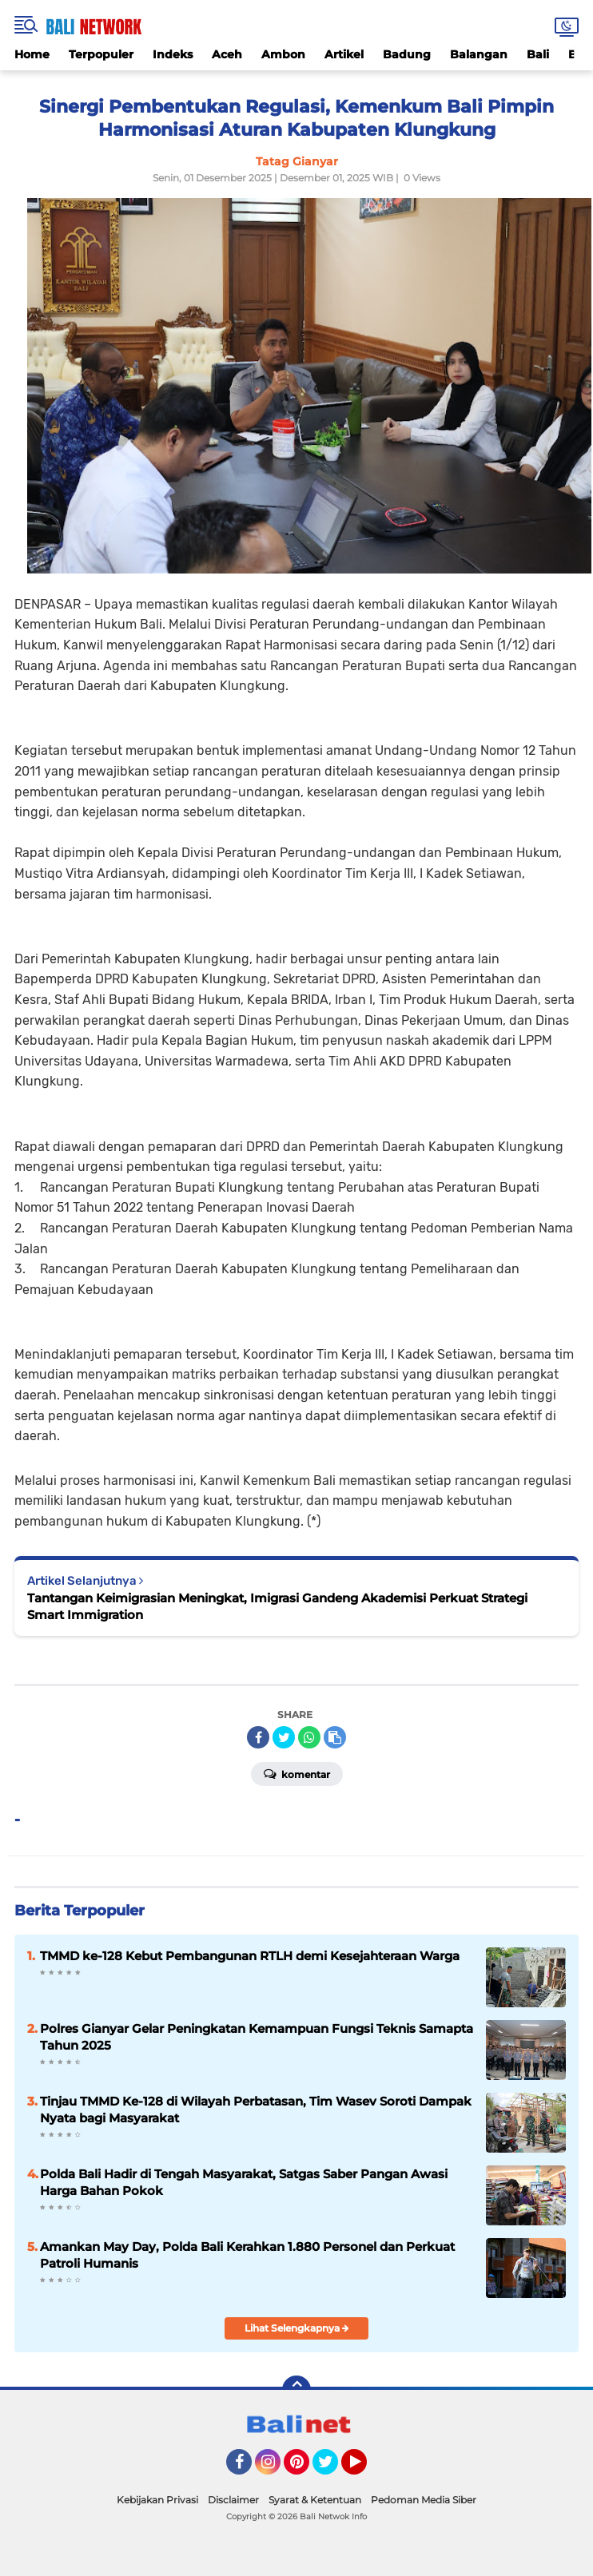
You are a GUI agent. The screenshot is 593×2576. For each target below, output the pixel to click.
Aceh (227, 54)
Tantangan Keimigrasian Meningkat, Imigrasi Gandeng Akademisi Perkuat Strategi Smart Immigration (277, 1606)
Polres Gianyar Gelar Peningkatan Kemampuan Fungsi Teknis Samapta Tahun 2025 (256, 2037)
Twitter (332, 2469)
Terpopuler (101, 54)
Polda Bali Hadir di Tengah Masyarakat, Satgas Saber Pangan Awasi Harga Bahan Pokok (244, 2182)
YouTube (365, 2469)
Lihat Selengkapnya (297, 2328)
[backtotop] (296, 2390)
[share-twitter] (284, 1737)
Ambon (283, 54)
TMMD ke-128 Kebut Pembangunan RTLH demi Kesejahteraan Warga (250, 1955)
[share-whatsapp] (309, 1737)
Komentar (297, 1773)
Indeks (173, 54)
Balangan (478, 54)
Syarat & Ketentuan (315, 2500)
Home (32, 54)
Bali (538, 54)
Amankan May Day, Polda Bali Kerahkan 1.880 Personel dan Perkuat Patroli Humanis (247, 2255)
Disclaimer (233, 2500)
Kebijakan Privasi (157, 2500)
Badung (407, 54)
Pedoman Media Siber (423, 2500)
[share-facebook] (258, 1737)
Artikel (344, 54)
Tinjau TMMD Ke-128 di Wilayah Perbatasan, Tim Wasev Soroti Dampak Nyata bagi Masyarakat (256, 2109)
